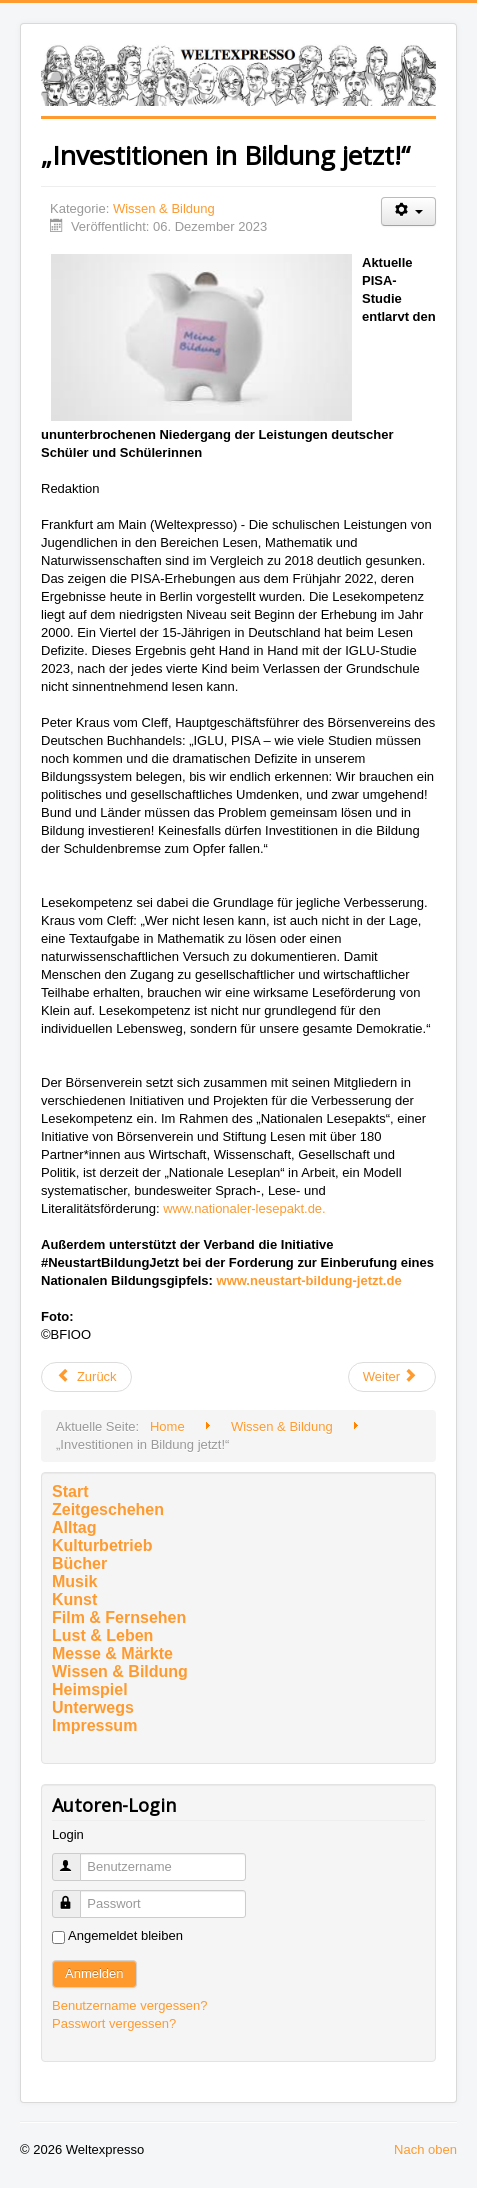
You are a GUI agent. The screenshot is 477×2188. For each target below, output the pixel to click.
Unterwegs (93, 1707)
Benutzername (75, 1858)
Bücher (79, 1563)
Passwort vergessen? (114, 2023)
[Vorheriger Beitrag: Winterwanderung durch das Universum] (86, 1377)
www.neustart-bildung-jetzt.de (309, 1280)
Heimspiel (90, 1689)
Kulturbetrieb (102, 1545)
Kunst (74, 1599)
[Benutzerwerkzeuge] (408, 211)
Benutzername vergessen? (129, 2005)
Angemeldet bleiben (125, 1935)
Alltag (74, 1527)
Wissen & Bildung (164, 208)
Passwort (75, 1895)
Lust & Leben (102, 1635)
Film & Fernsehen (119, 1617)
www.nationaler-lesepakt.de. (244, 1208)
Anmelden (94, 1973)
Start (70, 1491)
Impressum (94, 1725)
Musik (74, 1581)
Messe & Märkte (112, 1653)
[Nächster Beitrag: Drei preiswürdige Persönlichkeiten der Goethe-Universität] (392, 1377)
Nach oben (425, 2149)
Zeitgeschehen (108, 1509)
